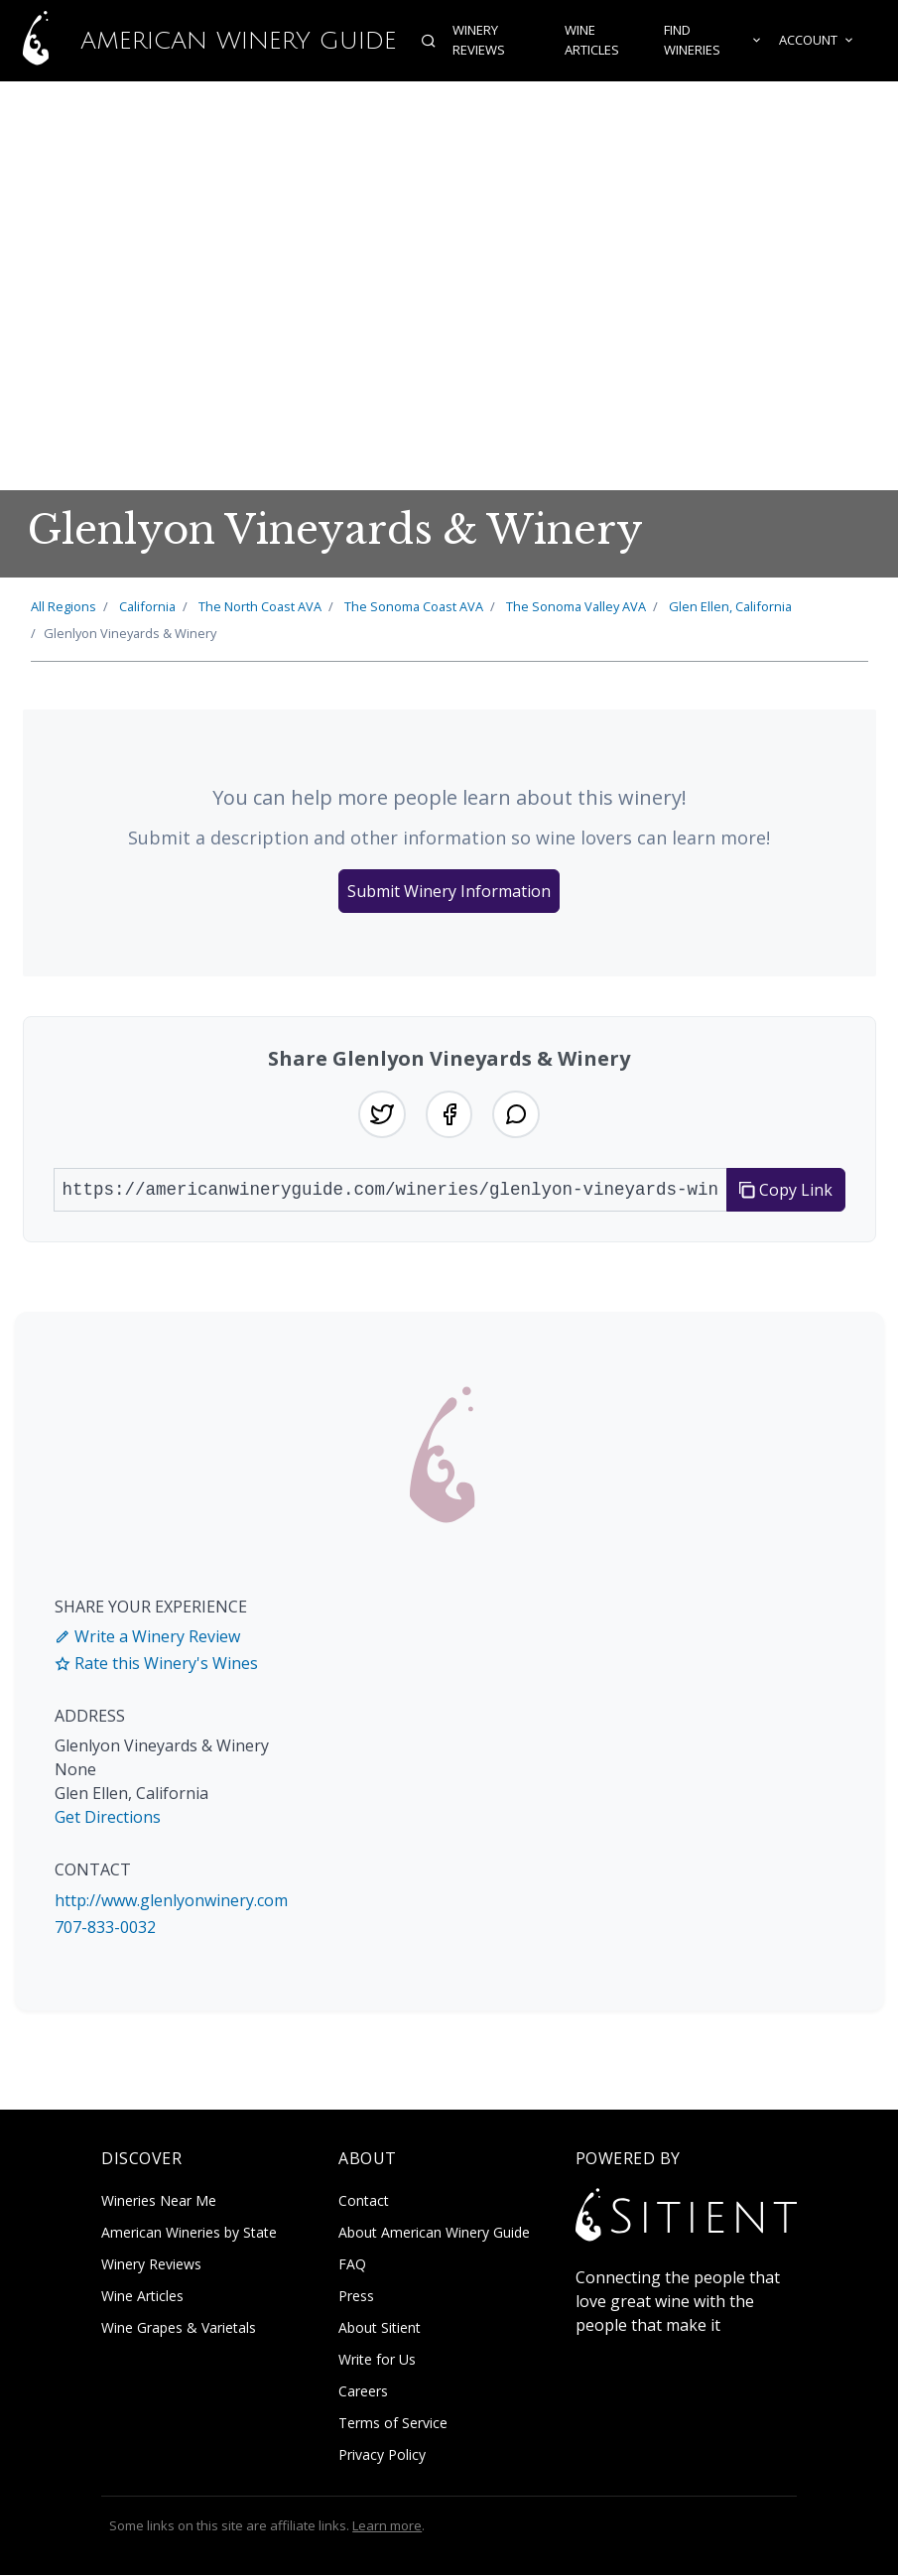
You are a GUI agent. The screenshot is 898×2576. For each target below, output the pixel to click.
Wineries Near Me (158, 2200)
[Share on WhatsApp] (517, 1114)
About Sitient (379, 2327)
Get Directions (108, 1818)
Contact (363, 2200)
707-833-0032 (105, 1927)
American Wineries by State (189, 2232)
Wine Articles (592, 41)
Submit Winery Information (449, 891)
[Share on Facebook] (449, 1114)
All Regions (63, 606)
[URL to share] (390, 1190)
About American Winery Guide (434, 2232)
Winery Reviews (478, 41)
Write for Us (377, 2359)
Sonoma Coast (413, 606)
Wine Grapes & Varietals (178, 2327)
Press (356, 2295)
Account (817, 41)
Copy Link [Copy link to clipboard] (786, 1190)
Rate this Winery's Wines (156, 1663)
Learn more (387, 2525)
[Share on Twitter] (382, 1114)
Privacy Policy (382, 2454)
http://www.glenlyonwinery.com (171, 1900)
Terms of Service (393, 2422)
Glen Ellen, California (730, 606)
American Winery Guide (198, 41)
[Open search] (429, 41)
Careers (363, 2391)
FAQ (352, 2263)
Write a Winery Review (147, 1636)
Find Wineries (713, 41)
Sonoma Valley (576, 606)
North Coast (259, 606)
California (147, 606)
